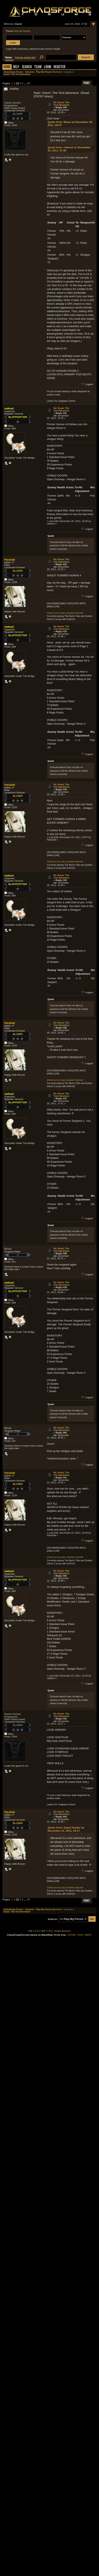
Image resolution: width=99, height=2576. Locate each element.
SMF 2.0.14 (33, 1931)
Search (27, 67)
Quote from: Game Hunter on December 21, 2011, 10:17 (66, 1829)
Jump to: (53, 1919)
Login (47, 67)
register (26, 31)
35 (28, 83)
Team (38, 67)
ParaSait (9, 559)
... (25, 83)
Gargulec (67, 72)
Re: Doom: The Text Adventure (61, 103)
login (16, 31)
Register (59, 67)
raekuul (9, 408)
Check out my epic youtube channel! (65, 613)
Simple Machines (62, 1931)
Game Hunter (12, 102)
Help (16, 67)
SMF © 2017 (47, 1931)
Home (7, 67)
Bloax (8, 1248)
